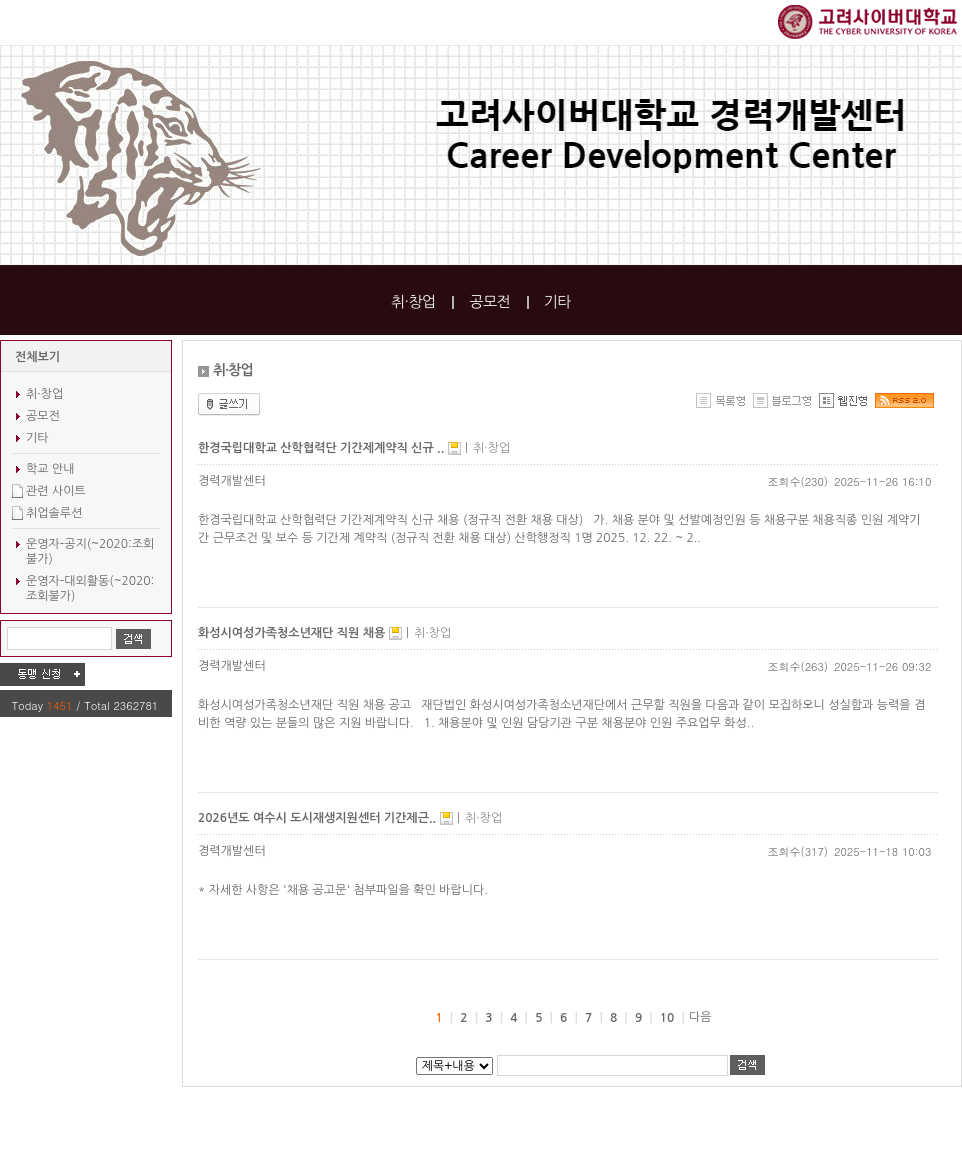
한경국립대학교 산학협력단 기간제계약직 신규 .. (323, 448)
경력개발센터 (232, 481)
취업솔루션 (54, 513)
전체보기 (37, 357)
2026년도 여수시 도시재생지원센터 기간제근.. (319, 818)
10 (667, 1018)
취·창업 (413, 301)
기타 (557, 301)
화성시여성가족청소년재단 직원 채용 (293, 633)
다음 (700, 1017)
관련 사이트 (56, 491)
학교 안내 (50, 469)
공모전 (489, 301)
